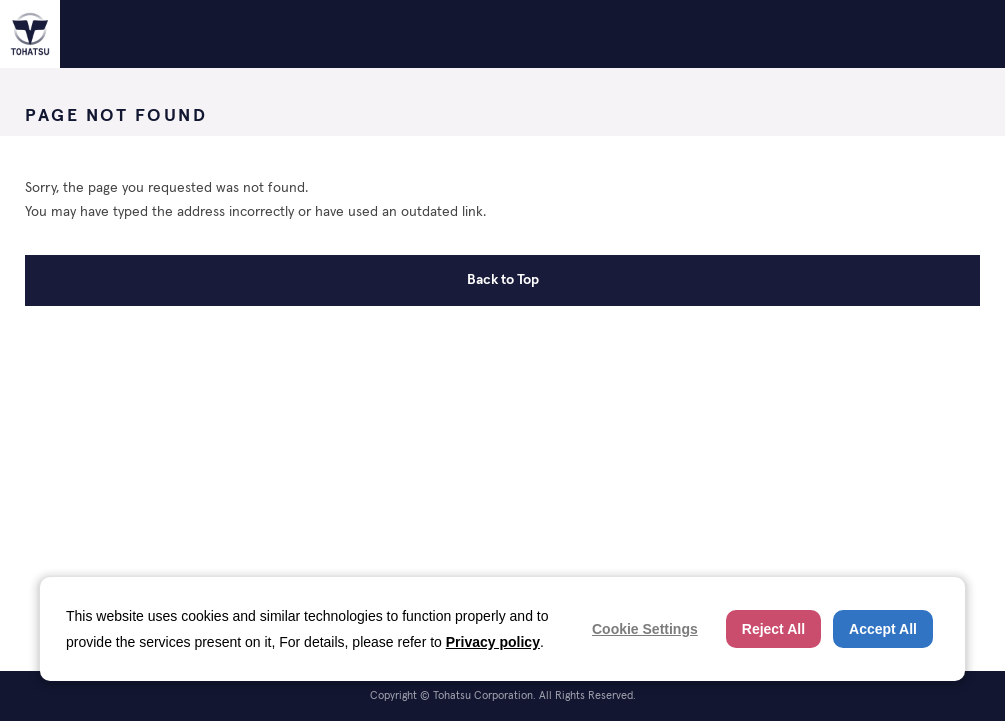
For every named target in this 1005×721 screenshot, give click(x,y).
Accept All (883, 629)
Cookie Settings (645, 629)
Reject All (773, 629)
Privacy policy (493, 642)
